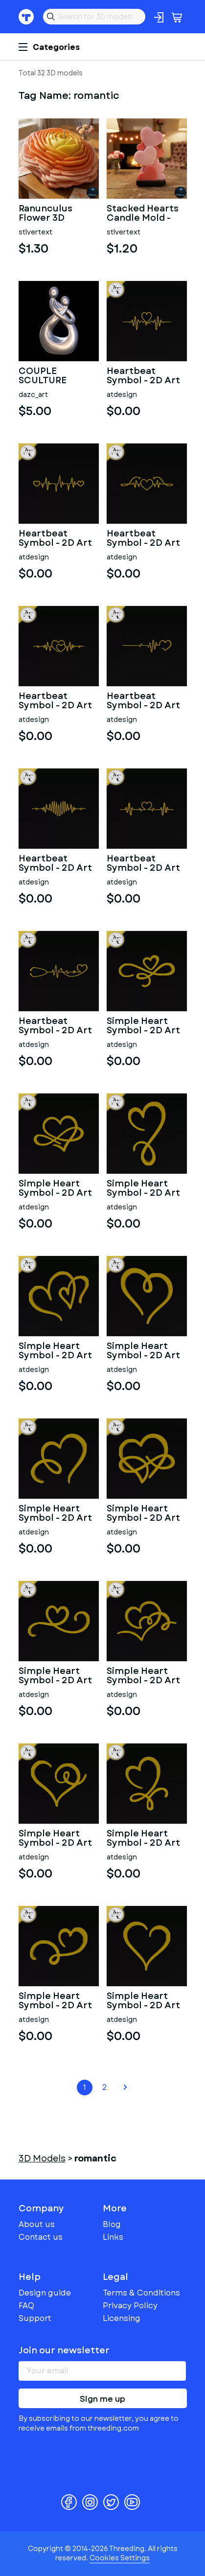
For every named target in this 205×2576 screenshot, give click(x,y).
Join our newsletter (64, 2350)
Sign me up (102, 2399)
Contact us (41, 2237)
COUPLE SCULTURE (43, 376)
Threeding (26, 16)
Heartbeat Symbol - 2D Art (143, 376)
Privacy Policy (130, 2305)
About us (37, 2224)
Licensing (121, 2318)
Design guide (45, 2292)
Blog (112, 2224)
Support (35, 2318)
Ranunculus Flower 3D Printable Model (56, 214)
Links (113, 2237)
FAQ (26, 2305)
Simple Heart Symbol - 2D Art (143, 1026)
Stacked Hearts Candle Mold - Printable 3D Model (143, 214)
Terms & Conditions (141, 2292)
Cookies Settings (120, 2558)
